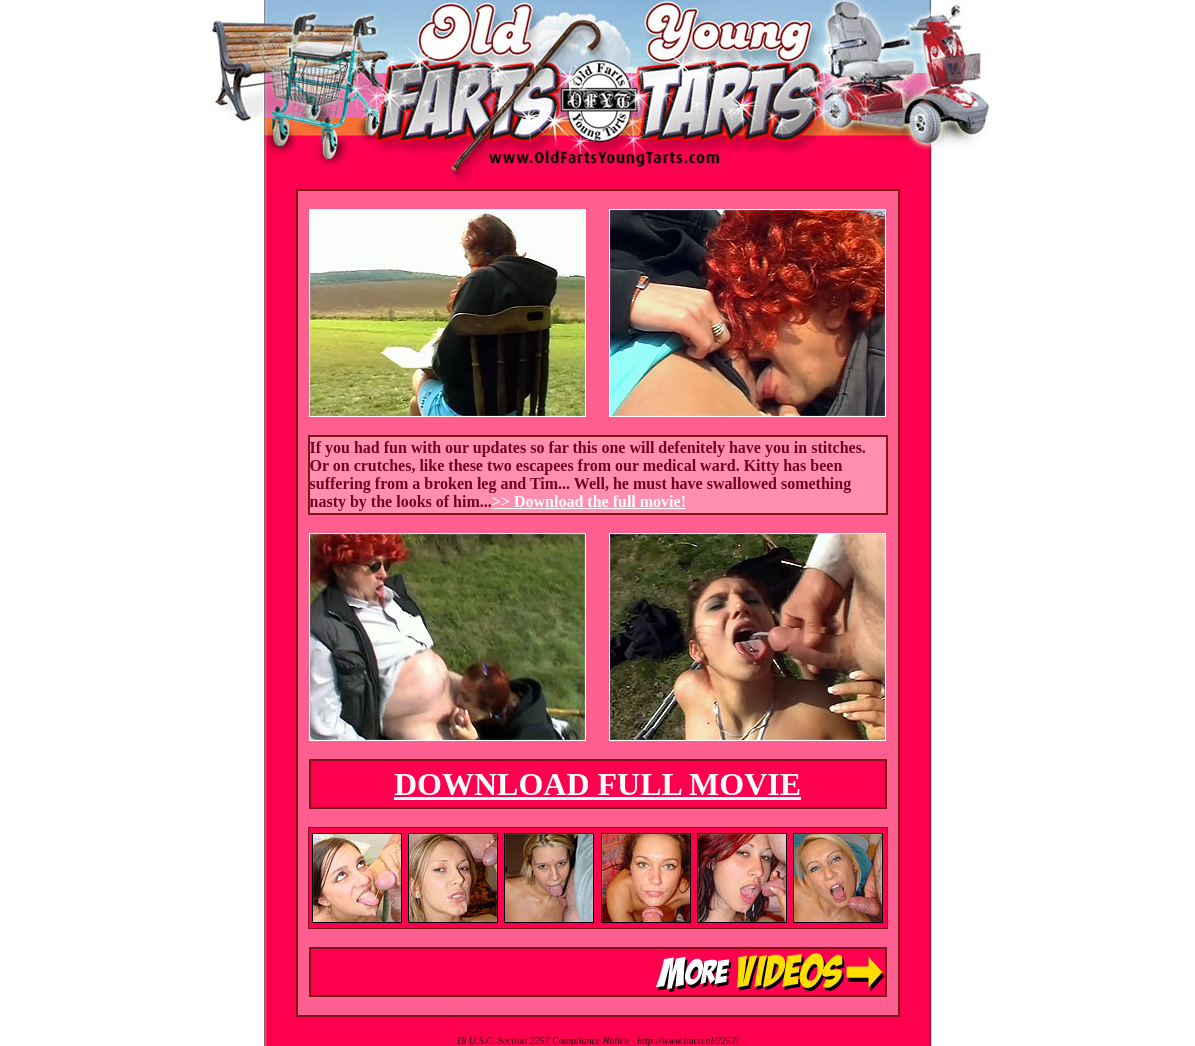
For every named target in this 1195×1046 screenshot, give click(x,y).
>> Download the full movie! (589, 501)
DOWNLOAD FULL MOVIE (597, 784)
